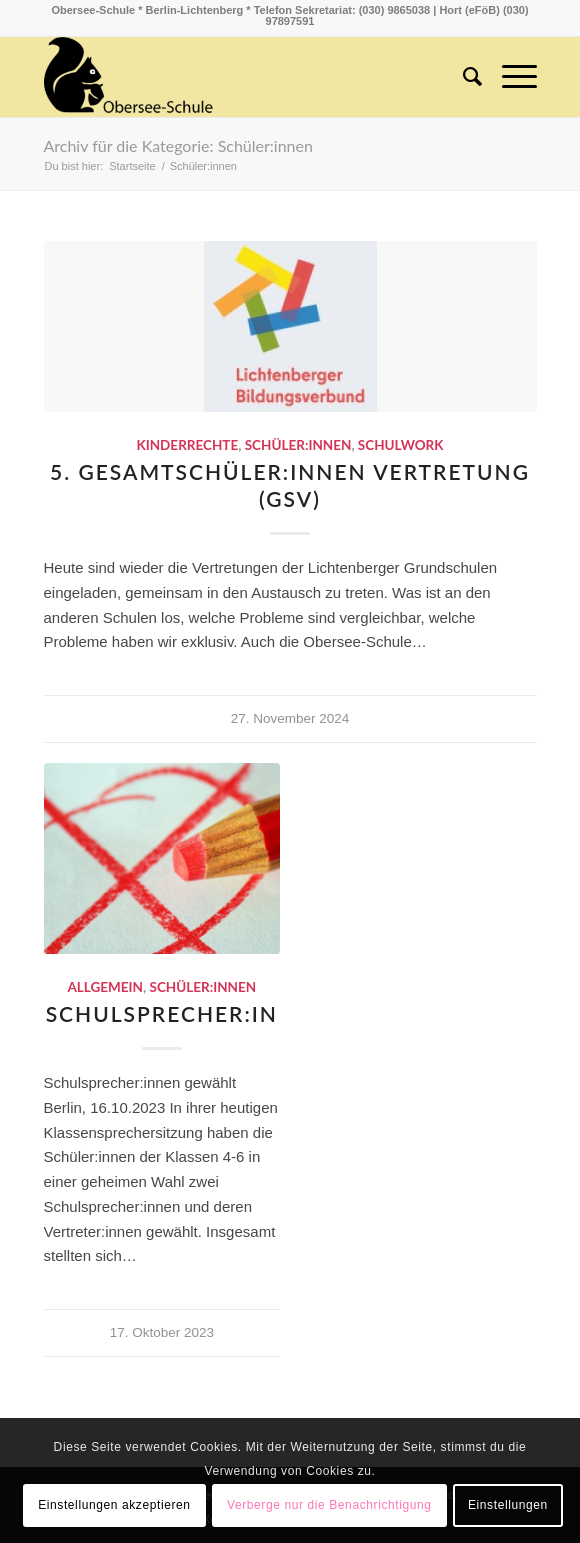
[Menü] (509, 77)
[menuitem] (462, 77)
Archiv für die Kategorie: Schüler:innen (178, 145)
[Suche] (462, 77)
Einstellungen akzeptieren (114, 1505)
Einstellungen (508, 1505)
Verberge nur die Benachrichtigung (329, 1505)
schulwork (401, 445)
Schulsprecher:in (162, 1013)
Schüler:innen (298, 445)
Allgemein (105, 987)
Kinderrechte (187, 445)
